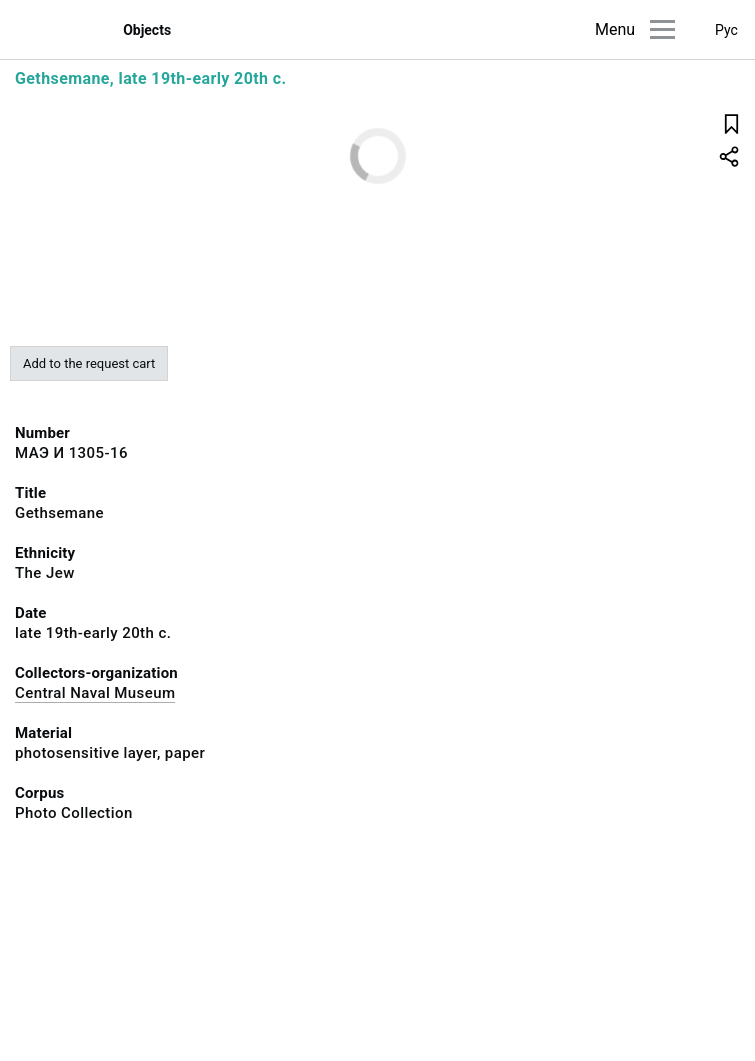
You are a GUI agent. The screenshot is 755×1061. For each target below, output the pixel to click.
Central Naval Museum (95, 693)
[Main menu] (662, 29)
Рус (726, 30)
